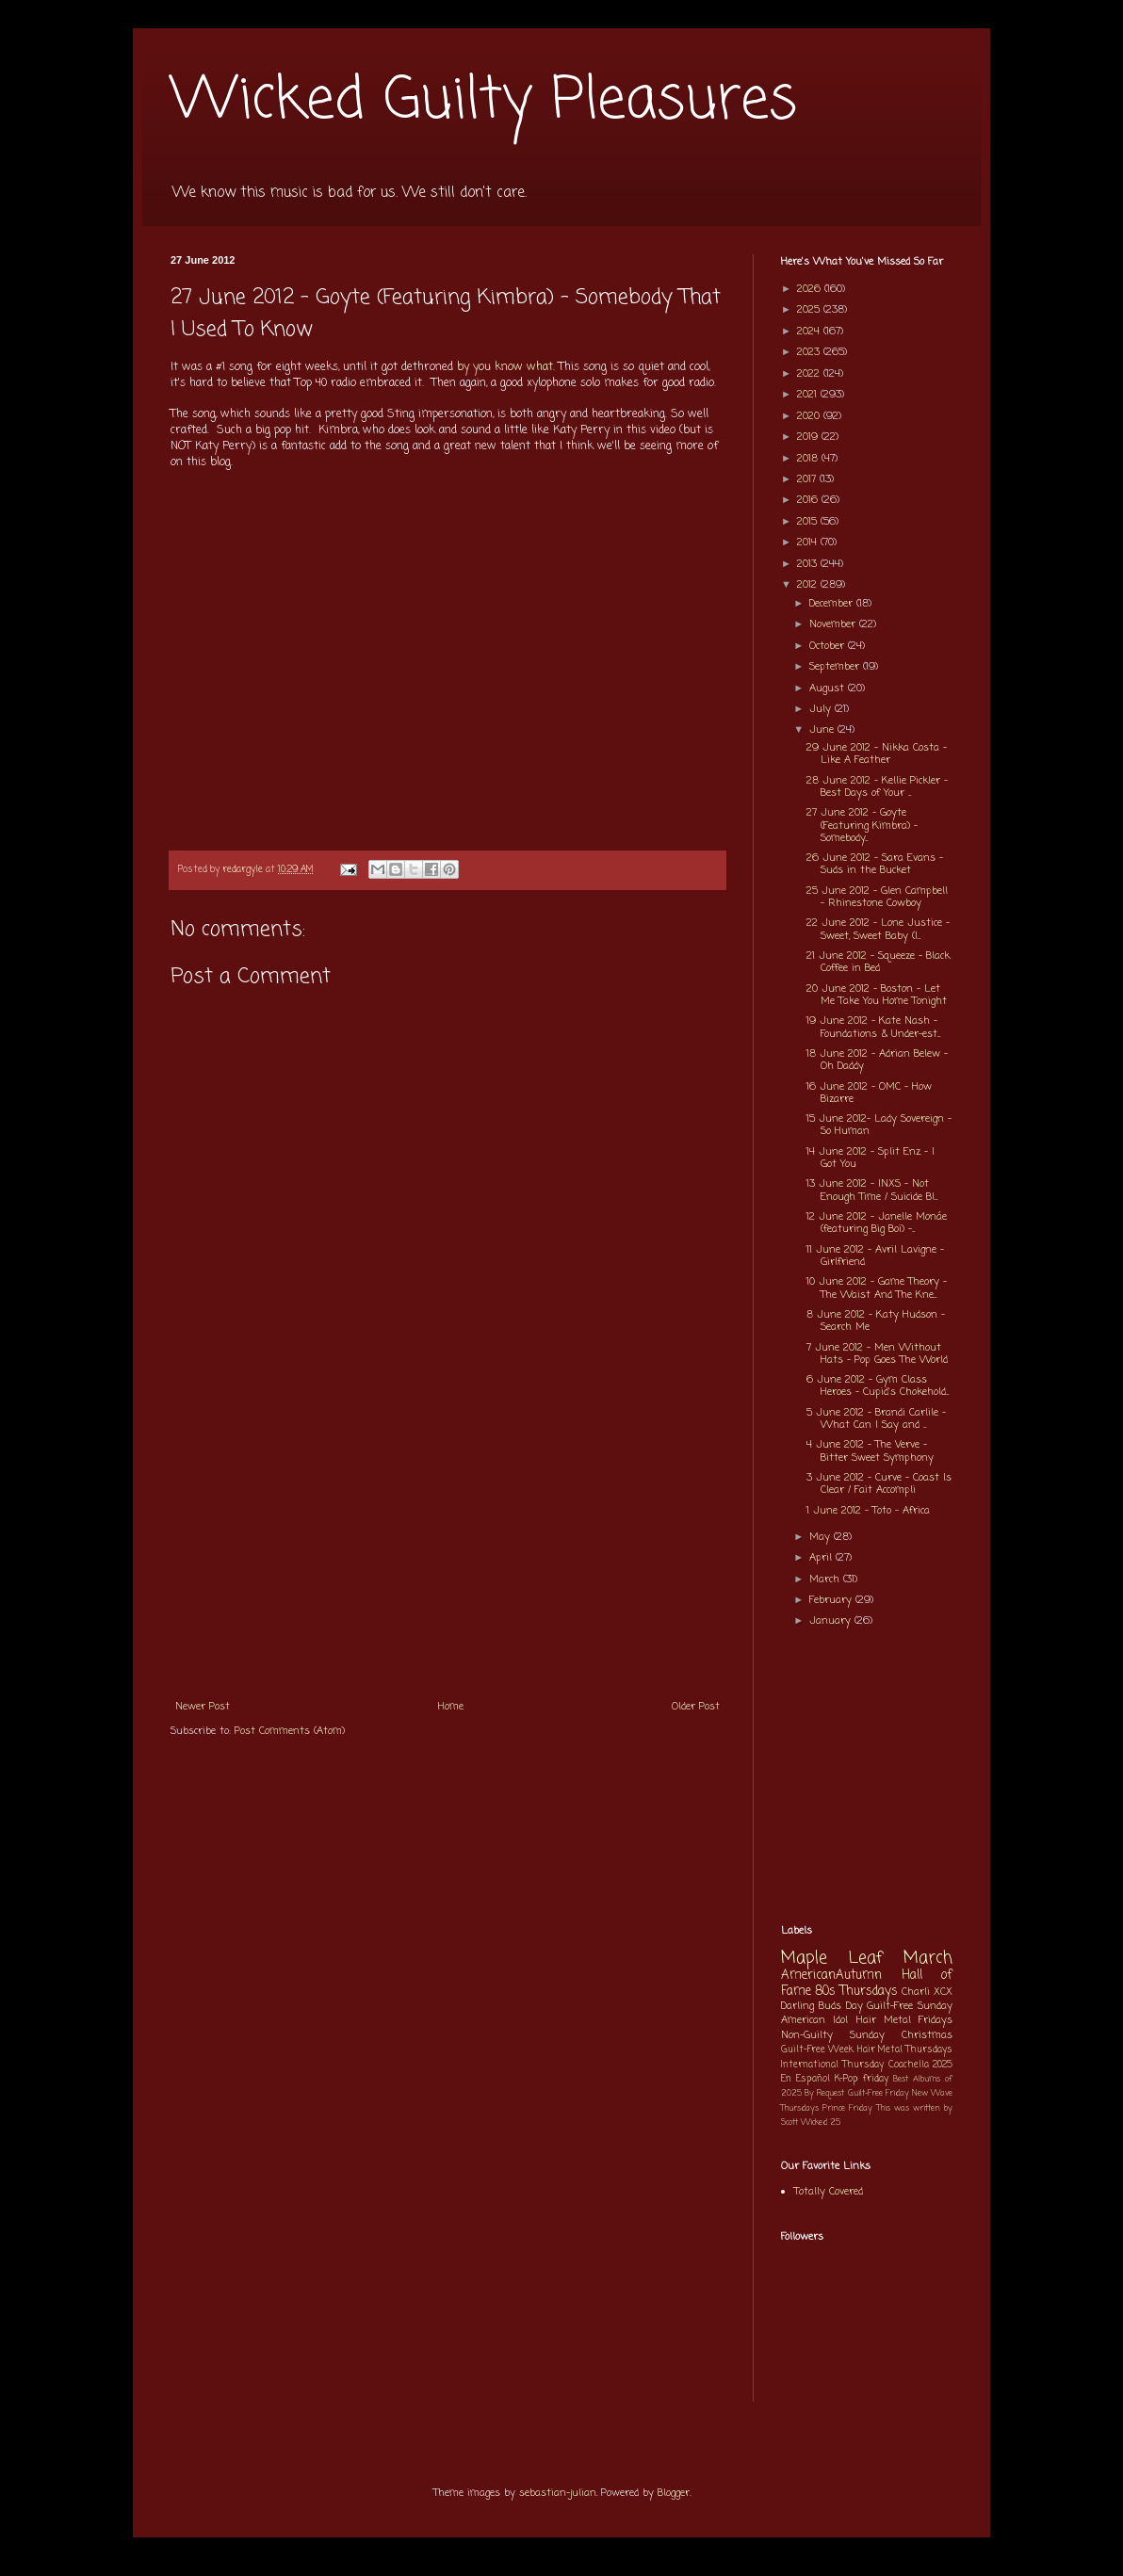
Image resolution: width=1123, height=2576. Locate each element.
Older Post (696, 1706)
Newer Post (202, 1706)
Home (451, 1706)
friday (875, 2079)
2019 (809, 437)
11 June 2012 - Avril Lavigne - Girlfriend (875, 1256)
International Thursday (832, 2065)
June (823, 729)
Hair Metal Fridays (904, 2020)
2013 (809, 564)
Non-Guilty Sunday (833, 2035)
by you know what (505, 367)
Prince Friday (847, 2108)
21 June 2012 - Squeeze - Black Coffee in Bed (878, 962)
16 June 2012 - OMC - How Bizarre (869, 1093)
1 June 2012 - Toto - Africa (868, 1510)
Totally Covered (828, 2191)
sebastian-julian (557, 2493)
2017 (808, 479)
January (831, 1620)
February (832, 1600)
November (834, 624)
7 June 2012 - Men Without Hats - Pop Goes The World (877, 1354)
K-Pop (846, 2079)
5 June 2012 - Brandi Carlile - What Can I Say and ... (876, 1419)
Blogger (674, 2493)
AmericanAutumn (831, 1975)
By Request (824, 2093)
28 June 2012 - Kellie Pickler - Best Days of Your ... (877, 787)
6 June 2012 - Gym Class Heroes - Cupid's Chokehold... (877, 1386)
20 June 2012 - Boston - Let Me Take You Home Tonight (876, 995)
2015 (809, 521)
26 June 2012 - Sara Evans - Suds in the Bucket (874, 864)
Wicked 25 (820, 2122)
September (836, 666)
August (828, 688)
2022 (810, 373)
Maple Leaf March (866, 1958)
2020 (810, 416)
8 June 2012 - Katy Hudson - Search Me (875, 1321)
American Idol (814, 2020)
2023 (810, 352)
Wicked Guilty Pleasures (484, 101)
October (828, 646)
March (826, 1579)
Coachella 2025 (920, 2065)
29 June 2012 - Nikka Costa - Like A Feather (876, 754)
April (822, 1557)
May (821, 1537)
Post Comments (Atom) (290, 1731)
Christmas (927, 2035)
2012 (809, 584)
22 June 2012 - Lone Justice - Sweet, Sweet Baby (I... (878, 929)
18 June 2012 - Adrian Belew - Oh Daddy (877, 1060)
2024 (810, 331)
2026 (810, 289)
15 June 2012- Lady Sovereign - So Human (879, 1125)
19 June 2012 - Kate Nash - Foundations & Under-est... (873, 1027)
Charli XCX (927, 1992)
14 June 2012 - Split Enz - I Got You (870, 1158)
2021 (809, 394)
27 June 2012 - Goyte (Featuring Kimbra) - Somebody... (862, 825)
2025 (810, 309)
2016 (809, 500)
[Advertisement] (447, 1547)
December (832, 603)
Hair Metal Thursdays (905, 2050)
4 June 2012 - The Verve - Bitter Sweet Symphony (870, 1451)
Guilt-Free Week (817, 2050)
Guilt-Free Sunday (909, 2006)
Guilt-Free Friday (878, 2093)
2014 (809, 542)
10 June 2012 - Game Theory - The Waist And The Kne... (876, 1288)
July (822, 709)
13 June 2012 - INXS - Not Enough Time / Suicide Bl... (871, 1190)
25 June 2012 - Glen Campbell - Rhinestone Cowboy (877, 897)
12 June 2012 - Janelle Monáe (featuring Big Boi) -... (876, 1223)
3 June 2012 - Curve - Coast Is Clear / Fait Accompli (879, 1484)
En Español (805, 2079)
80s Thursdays (856, 1991)
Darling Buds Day (822, 2006)
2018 (809, 458)
